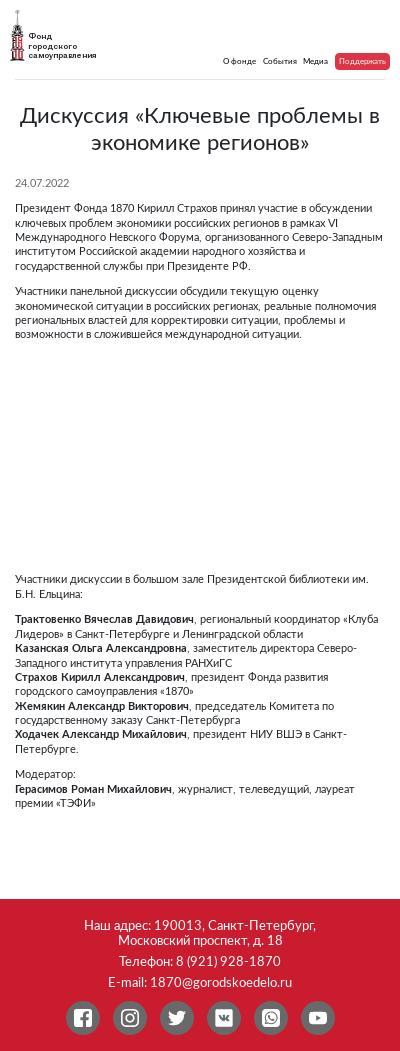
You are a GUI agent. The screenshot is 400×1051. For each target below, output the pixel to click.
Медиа (315, 62)
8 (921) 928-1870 (228, 962)
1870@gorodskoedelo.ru (221, 983)
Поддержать (362, 62)
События (280, 62)
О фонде (239, 62)
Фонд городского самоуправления (62, 46)
